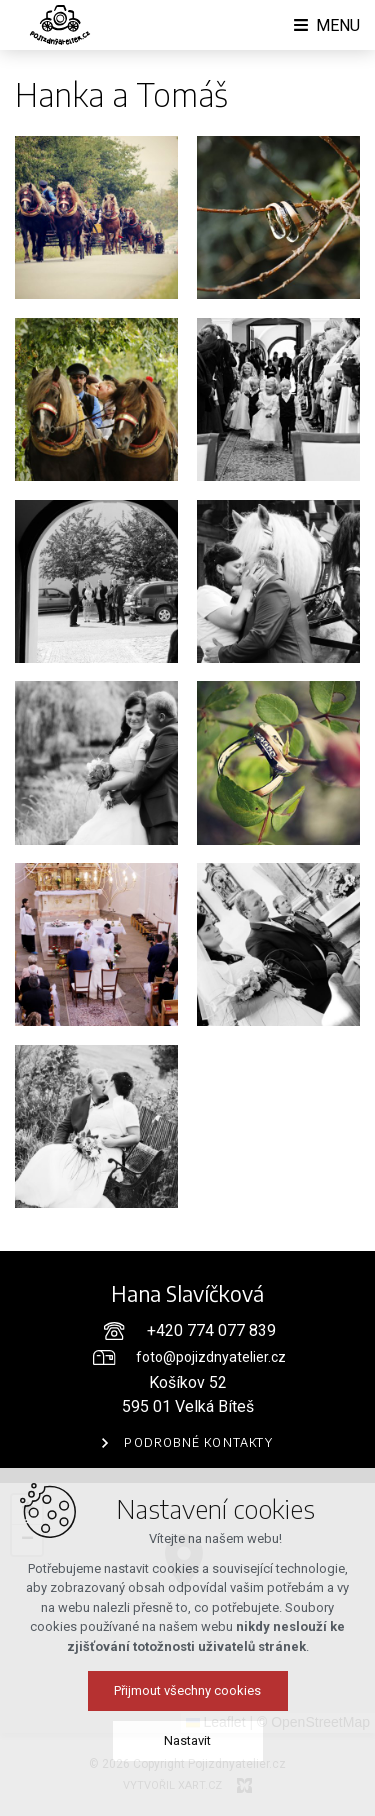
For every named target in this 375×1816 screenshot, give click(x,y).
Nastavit (187, 1749)
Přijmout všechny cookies (187, 1699)
